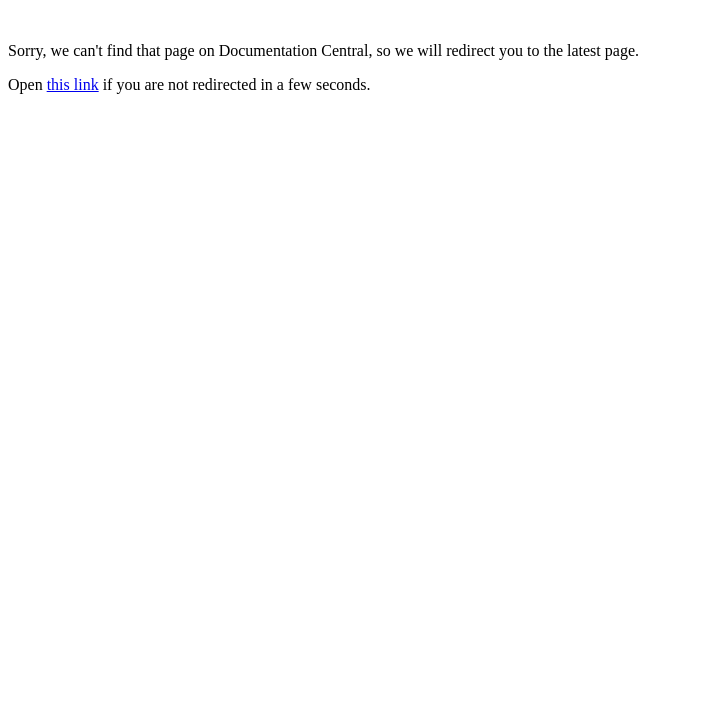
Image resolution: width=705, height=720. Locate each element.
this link (73, 84)
